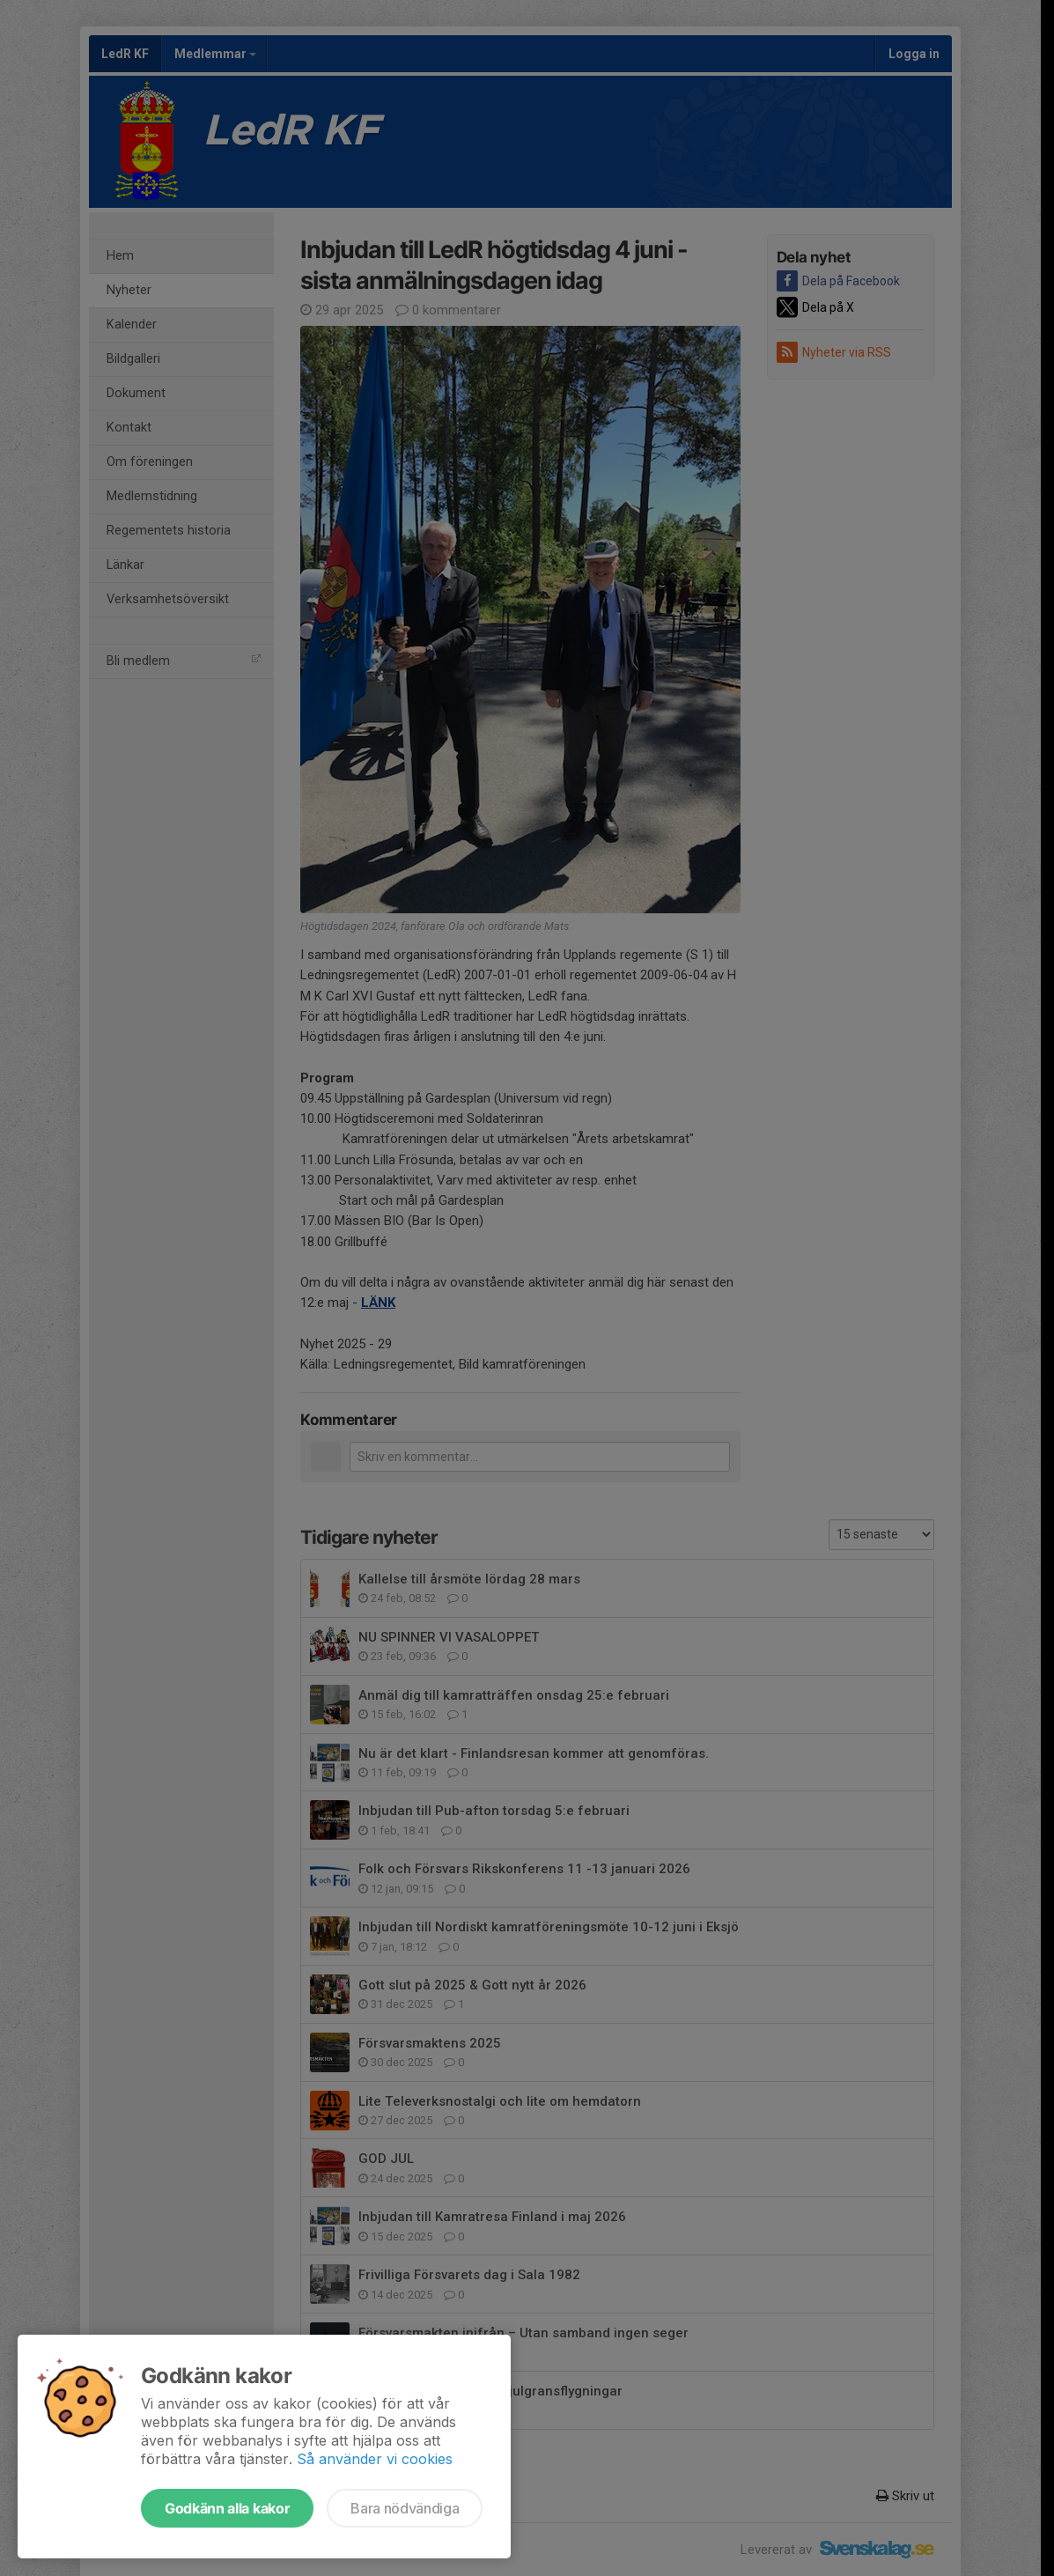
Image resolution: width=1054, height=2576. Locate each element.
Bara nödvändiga (404, 2508)
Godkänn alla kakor (227, 2508)
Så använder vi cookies (375, 2459)
